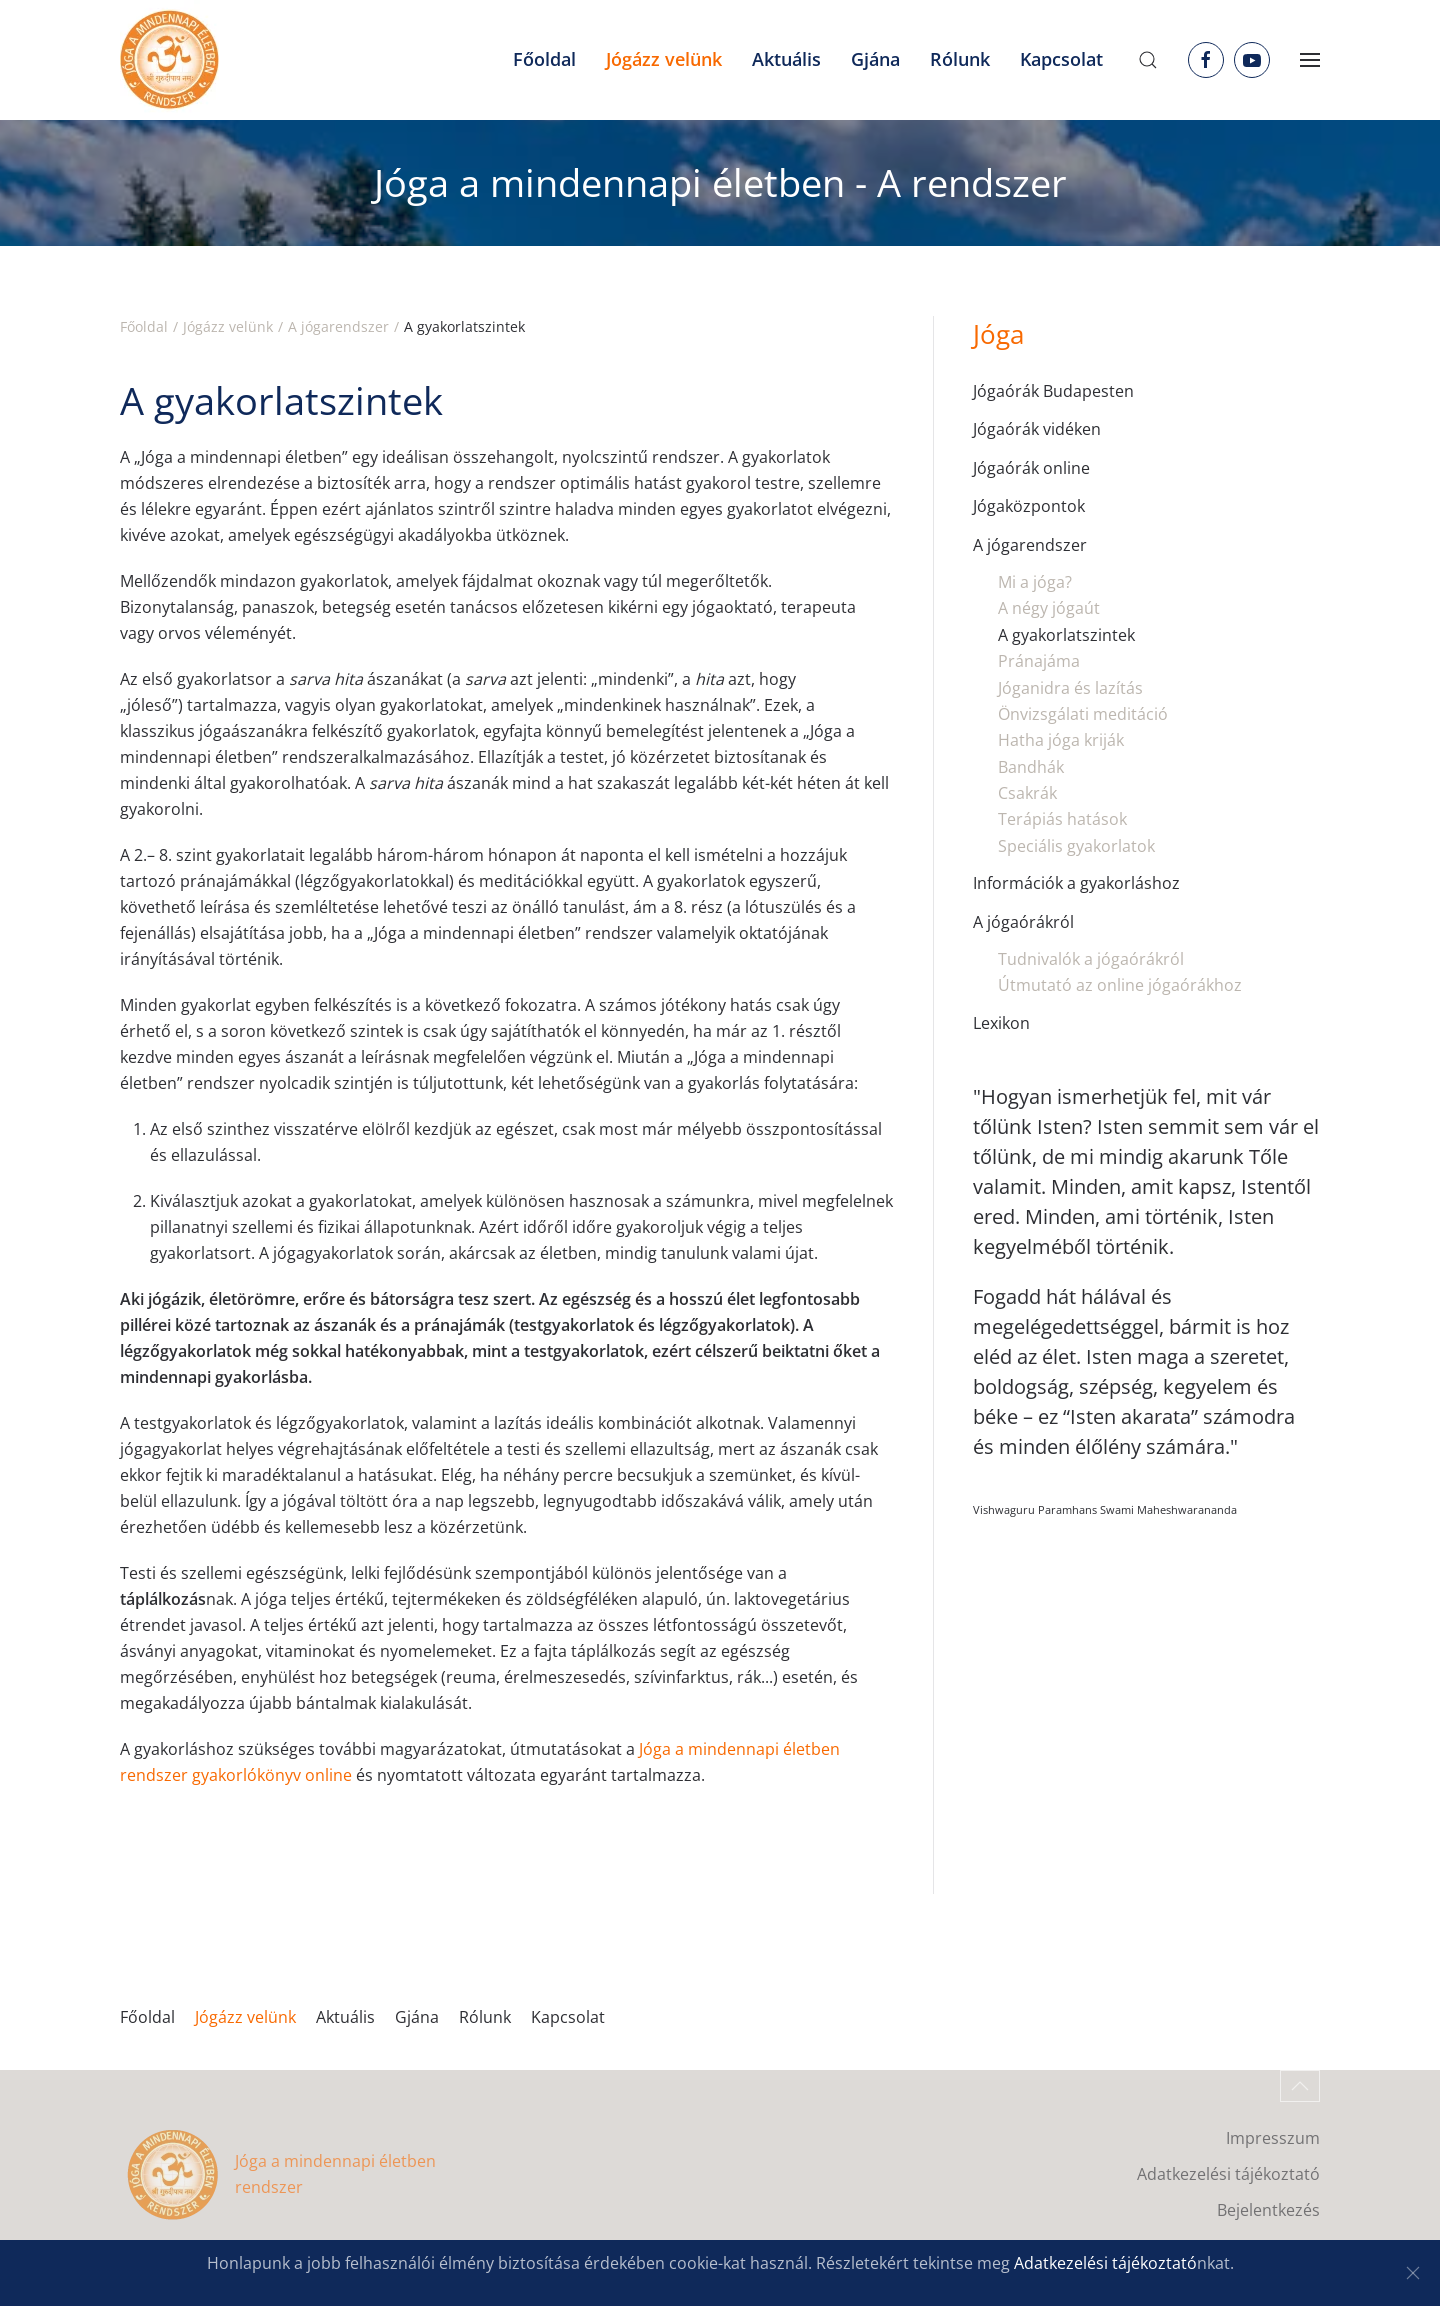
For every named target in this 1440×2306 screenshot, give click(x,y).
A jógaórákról (1023, 922)
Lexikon (1001, 1023)
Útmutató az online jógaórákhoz (1120, 985)
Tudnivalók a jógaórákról (1091, 959)
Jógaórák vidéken (1037, 429)
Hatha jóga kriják (1061, 740)
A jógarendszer (1030, 545)
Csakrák (1027, 793)
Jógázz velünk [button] (664, 59)
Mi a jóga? (1035, 582)
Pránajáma (1039, 661)
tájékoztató (1154, 2263)
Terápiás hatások (1062, 819)
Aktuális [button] (786, 59)
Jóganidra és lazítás (1070, 688)
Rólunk (485, 2017)
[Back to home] (169, 60)
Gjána (417, 2017)
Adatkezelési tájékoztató (1228, 2174)
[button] (1148, 60)
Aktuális (345, 2017)
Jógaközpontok (1029, 506)
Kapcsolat (1061, 59)
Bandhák (1031, 767)
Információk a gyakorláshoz (1076, 883)
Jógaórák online (1031, 468)
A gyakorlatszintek (1066, 635)
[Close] (1413, 2273)
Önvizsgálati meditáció (1083, 714)
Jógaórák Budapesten (1053, 391)
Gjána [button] (875, 59)
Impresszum (1273, 2138)
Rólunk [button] (960, 59)
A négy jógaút (1049, 608)
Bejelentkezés (1268, 2210)
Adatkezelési (1063, 2263)
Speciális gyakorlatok (1076, 846)
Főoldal (544, 59)
